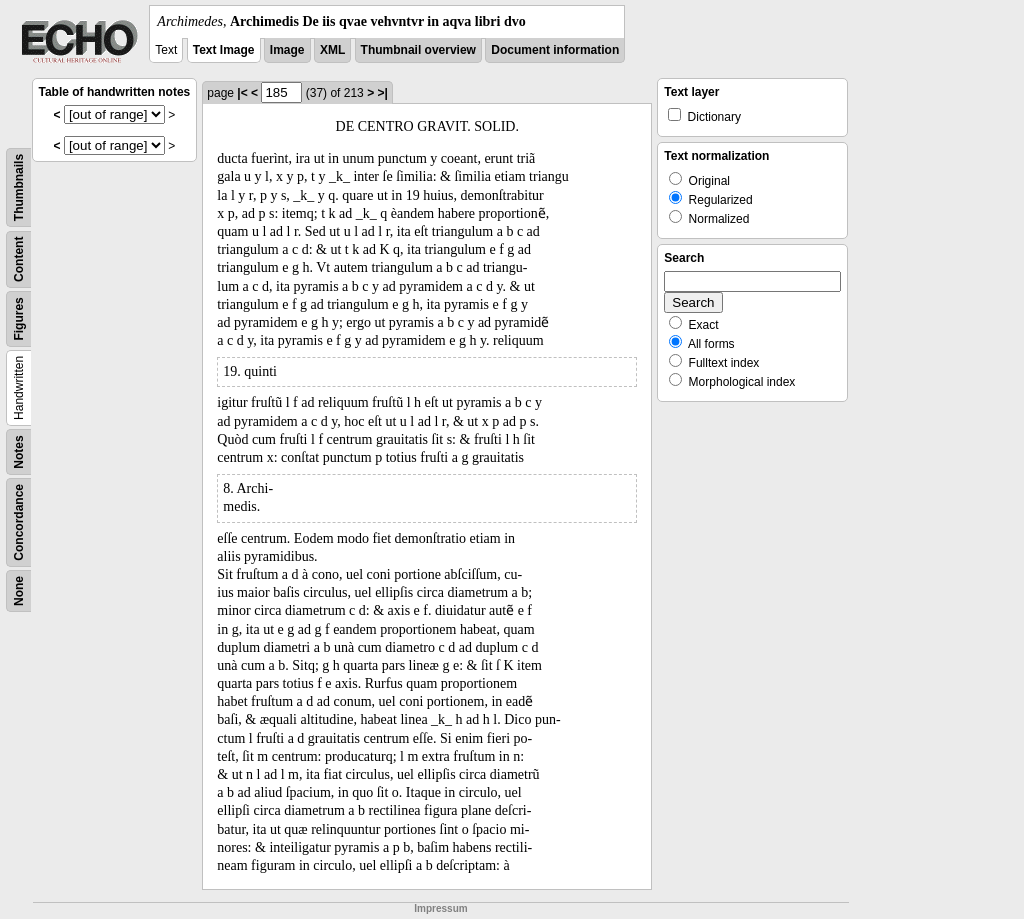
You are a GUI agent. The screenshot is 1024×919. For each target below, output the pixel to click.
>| (382, 93)
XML (332, 50)
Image (287, 50)
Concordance (19, 522)
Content (19, 259)
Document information (555, 50)
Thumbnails (19, 187)
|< (242, 93)
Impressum (440, 908)
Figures (19, 318)
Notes (19, 451)
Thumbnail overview (418, 50)
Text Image (224, 50)
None (19, 591)
